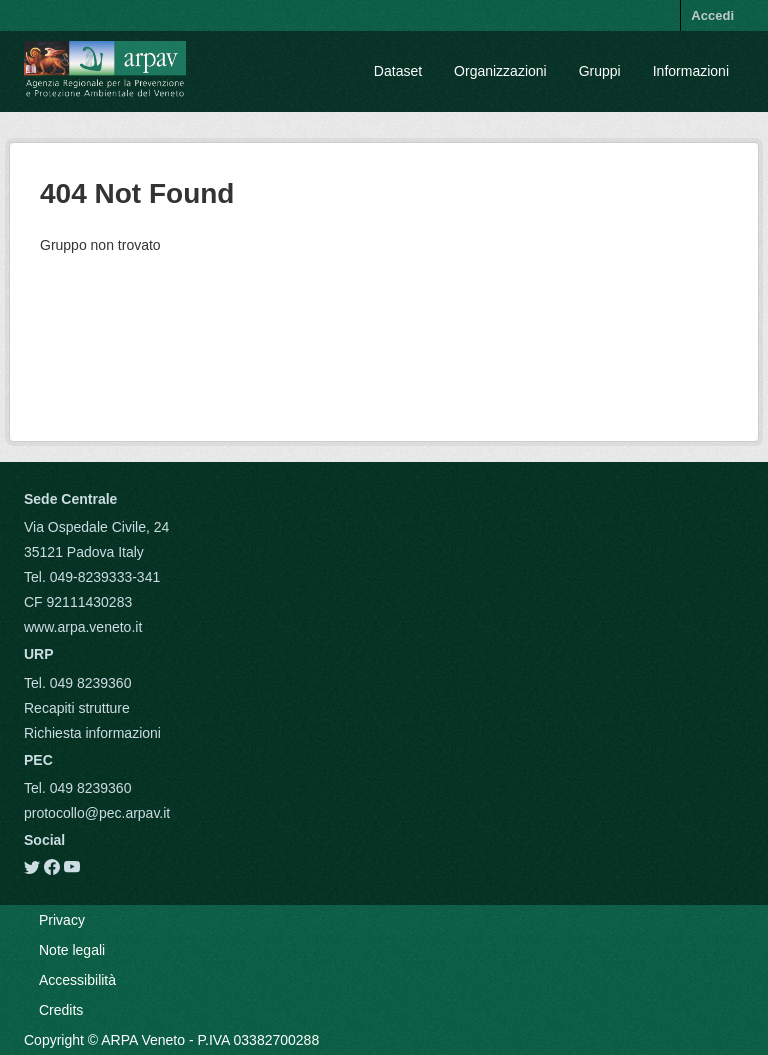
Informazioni (691, 71)
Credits (61, 1010)
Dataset (398, 71)
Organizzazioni (500, 71)
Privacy (62, 920)
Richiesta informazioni (92, 733)
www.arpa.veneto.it (83, 627)
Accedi (712, 15)
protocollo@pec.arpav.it (97, 813)
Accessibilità (77, 980)
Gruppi (600, 71)
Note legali (72, 950)
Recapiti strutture (77, 708)
